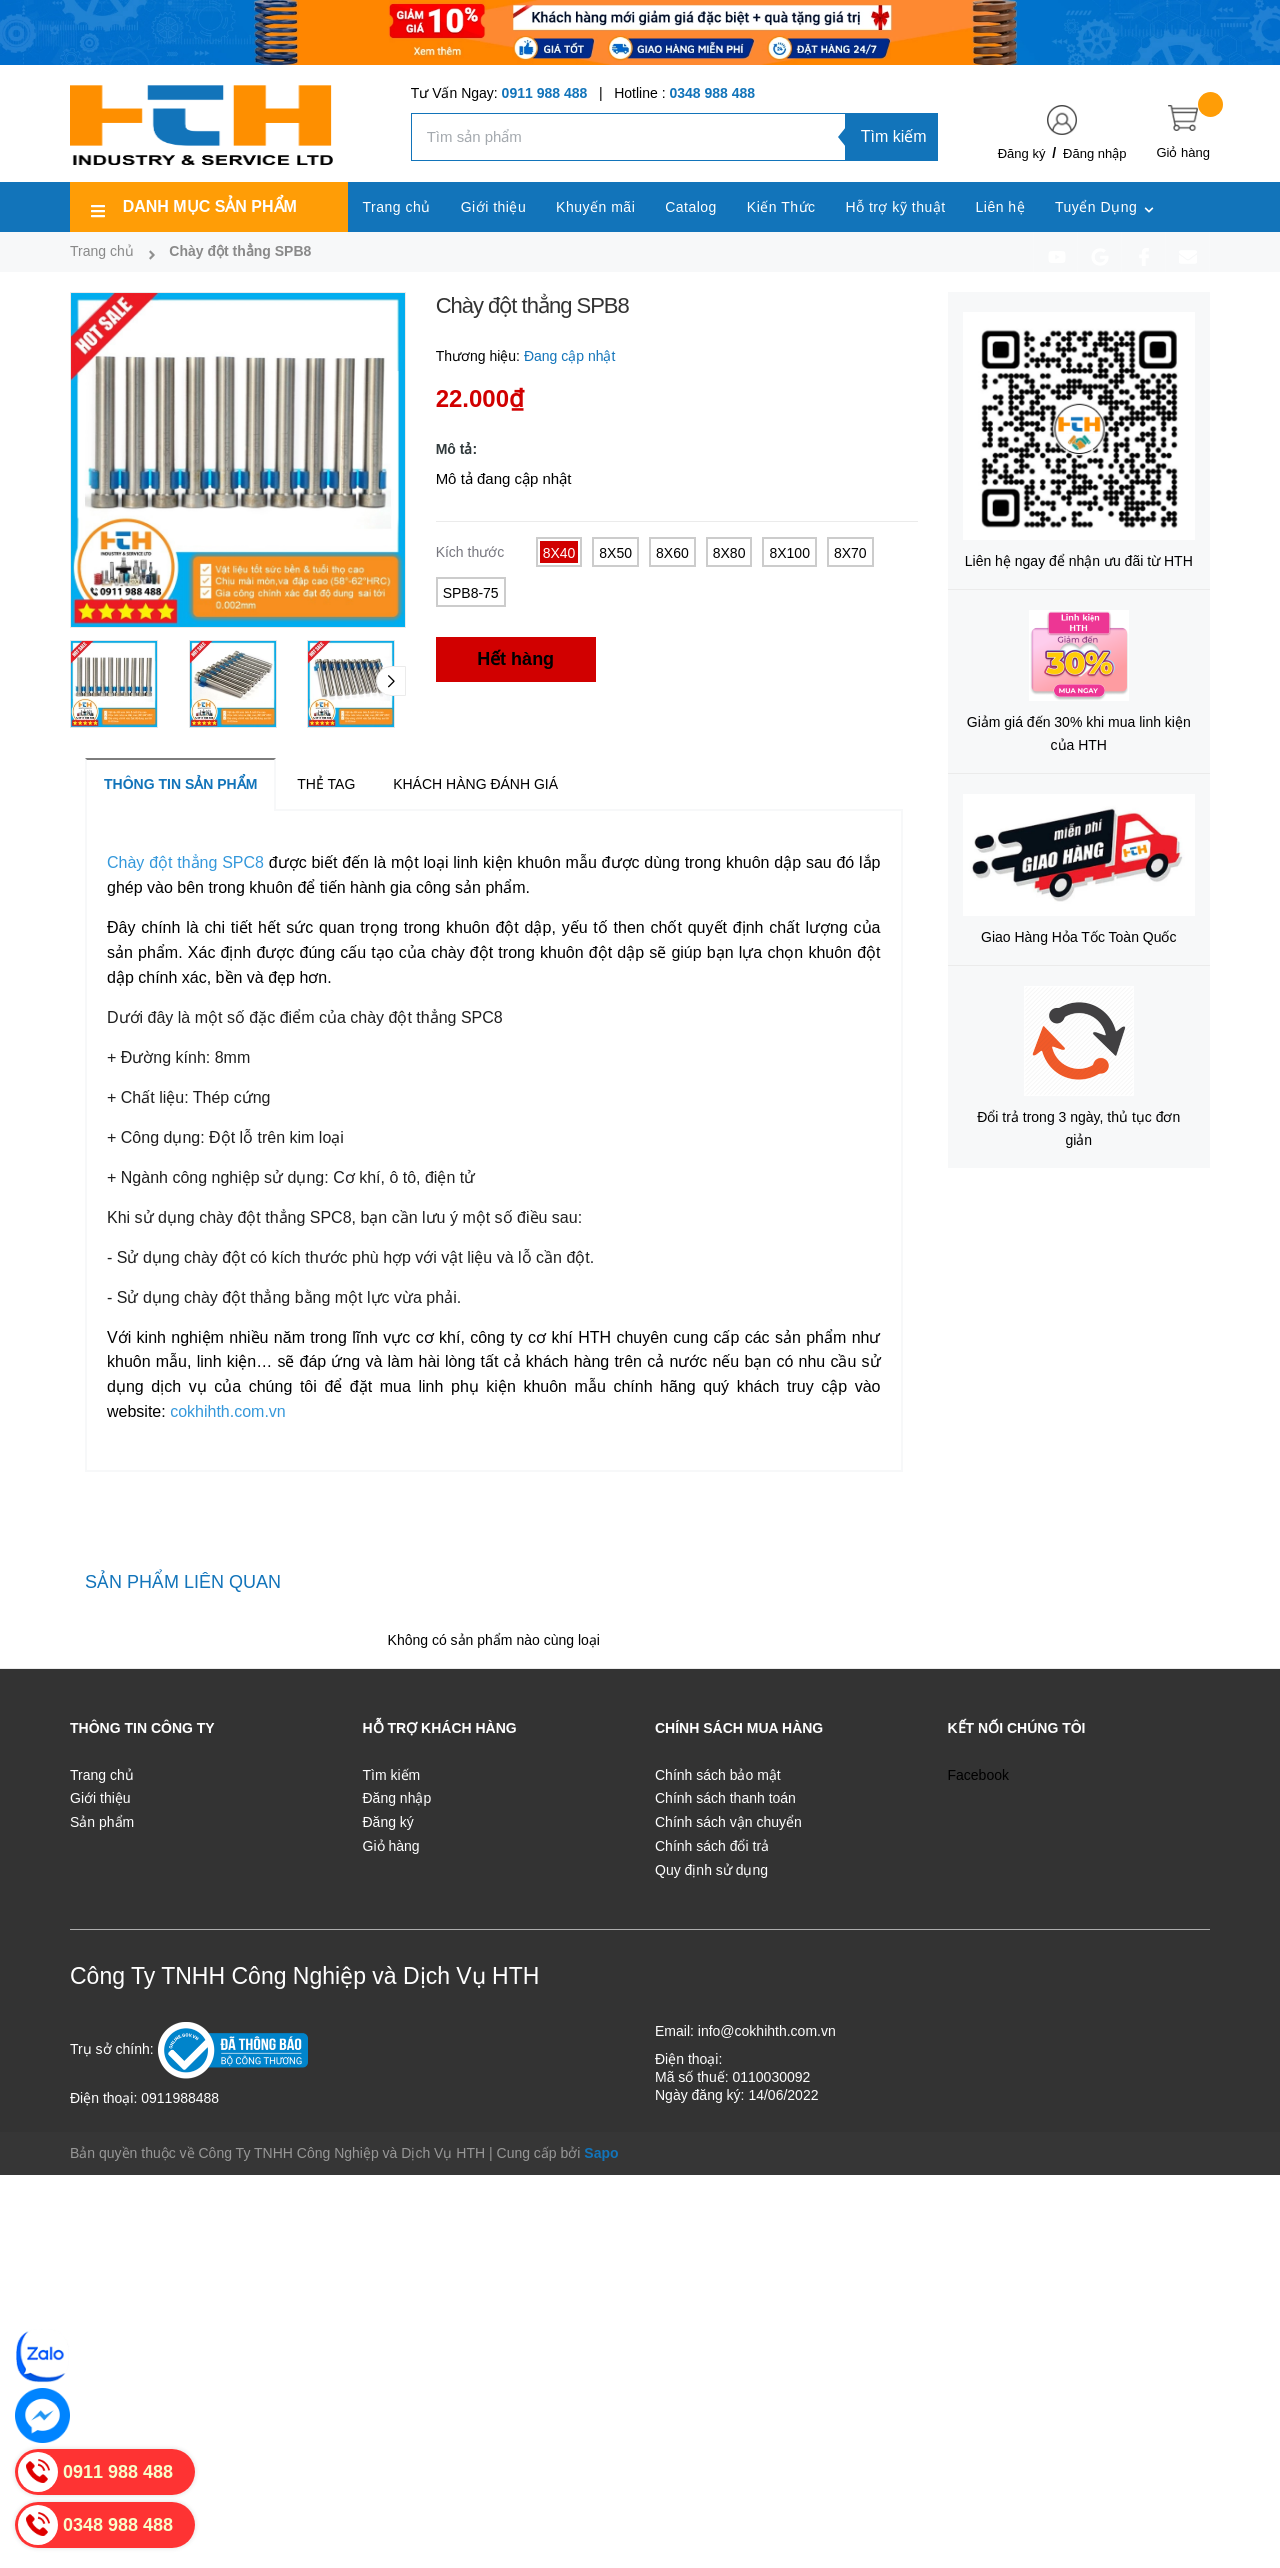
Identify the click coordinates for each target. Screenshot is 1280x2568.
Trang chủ (102, 1775)
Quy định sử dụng (711, 1870)
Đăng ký (1022, 153)
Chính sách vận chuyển (728, 1822)
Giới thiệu (100, 1798)
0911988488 (180, 2098)
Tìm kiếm (894, 136)
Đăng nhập (1094, 153)
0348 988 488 (712, 93)
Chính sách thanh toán (725, 1798)
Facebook (978, 1775)
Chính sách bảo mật (718, 1775)
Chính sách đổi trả (712, 1846)
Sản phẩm (102, 1822)
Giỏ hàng (391, 1846)
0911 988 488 (545, 93)
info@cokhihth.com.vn (767, 2031)
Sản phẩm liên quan (183, 1582)
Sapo (601, 2153)
